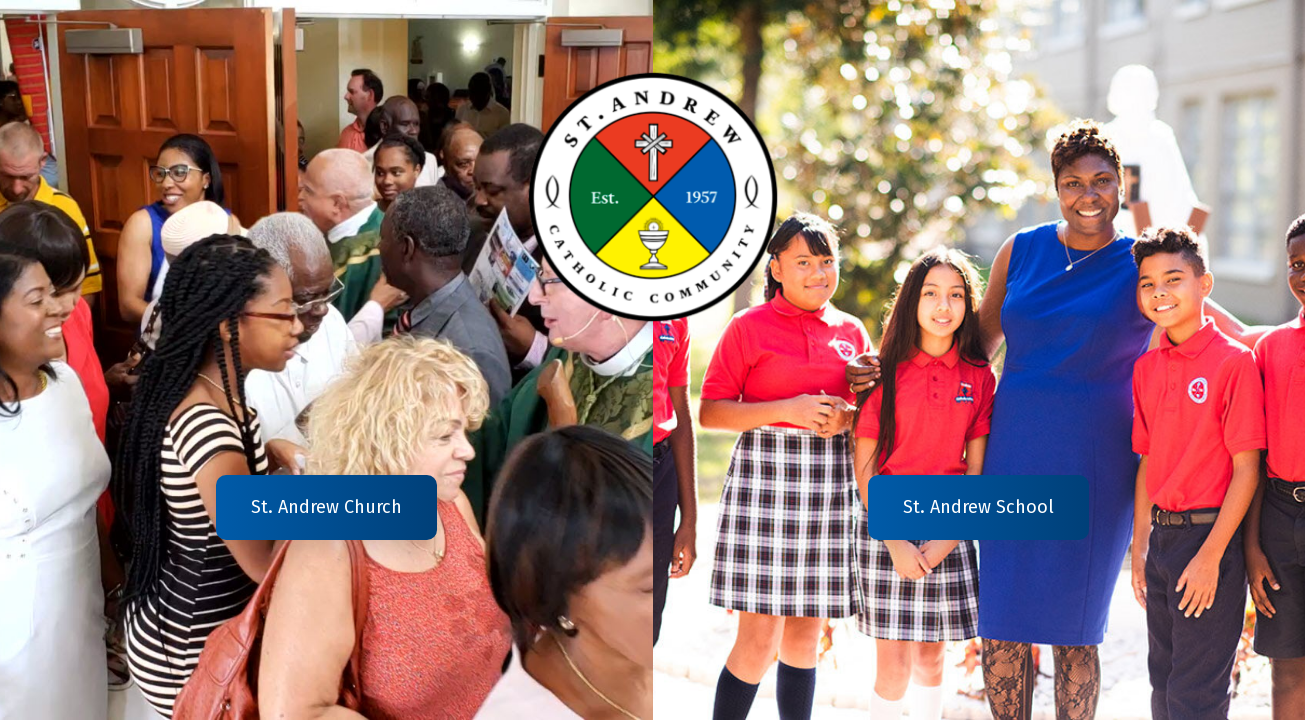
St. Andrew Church (326, 507)
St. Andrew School (978, 507)
